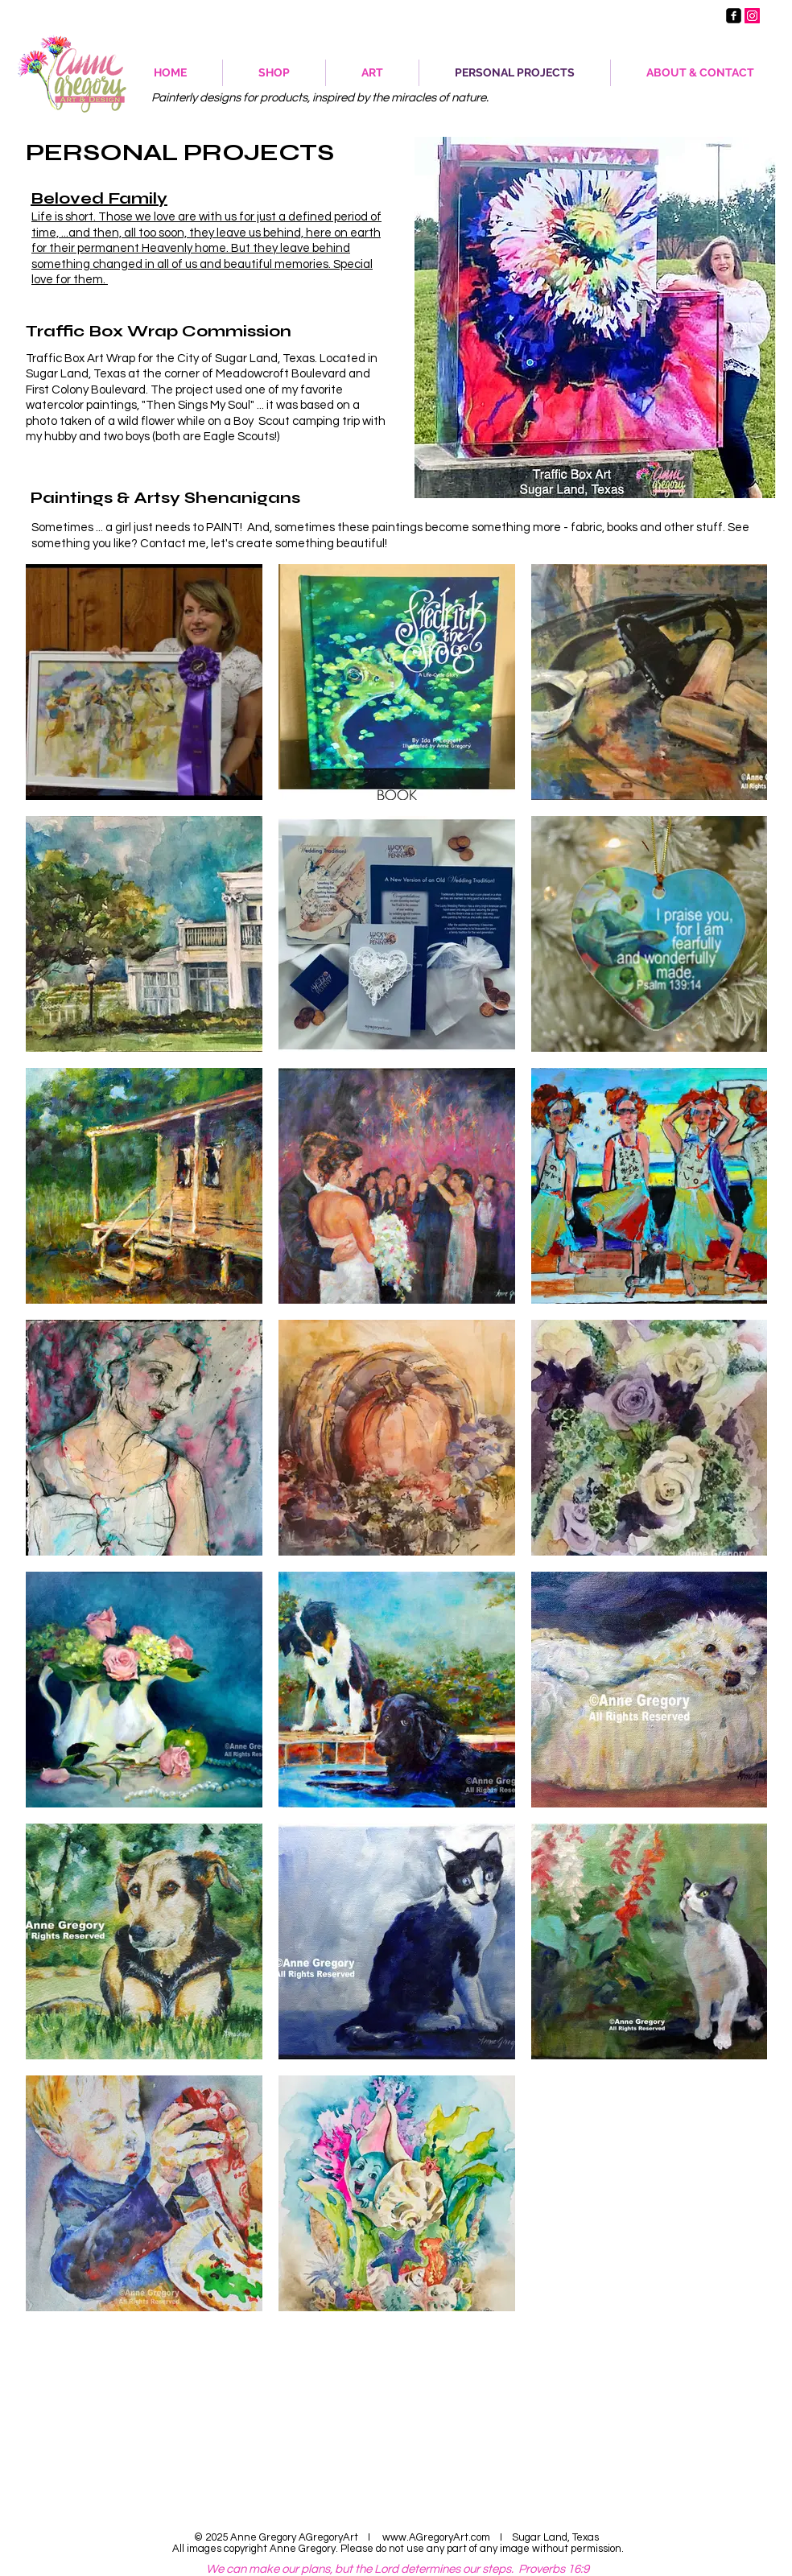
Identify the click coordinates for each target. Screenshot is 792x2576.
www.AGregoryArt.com (436, 2537)
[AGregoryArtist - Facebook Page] (733, 15)
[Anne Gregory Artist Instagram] (752, 15)
